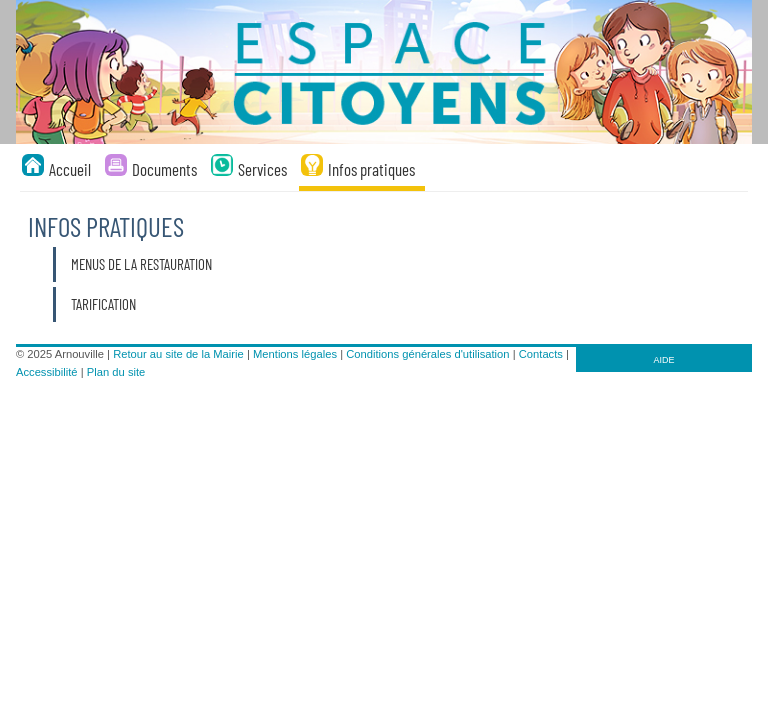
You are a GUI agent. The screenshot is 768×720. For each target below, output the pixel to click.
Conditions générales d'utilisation (427, 354)
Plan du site (116, 372)
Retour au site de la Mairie (178, 354)
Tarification (103, 304)
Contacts (541, 354)
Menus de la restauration (141, 264)
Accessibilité (47, 372)
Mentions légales (295, 354)
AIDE (664, 360)
